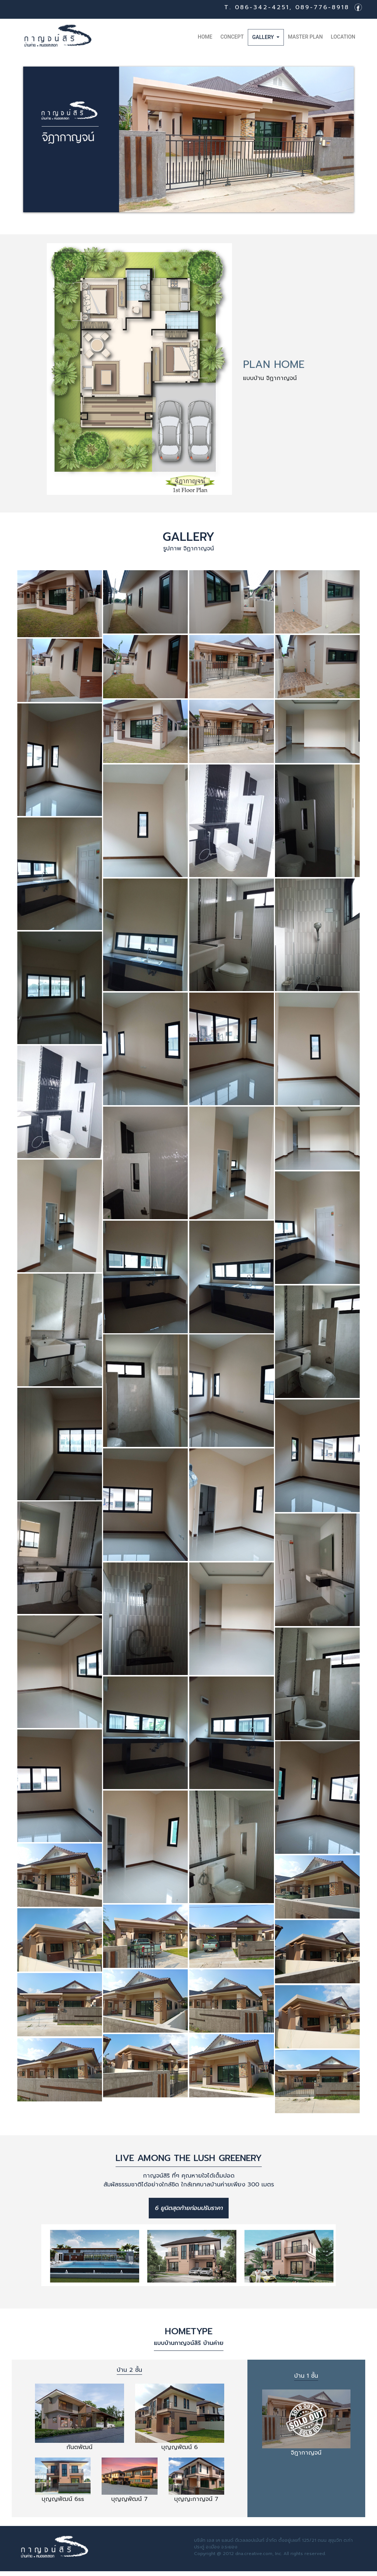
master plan (305, 37)
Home (206, 36)
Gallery (263, 37)
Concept (232, 37)
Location (343, 37)
